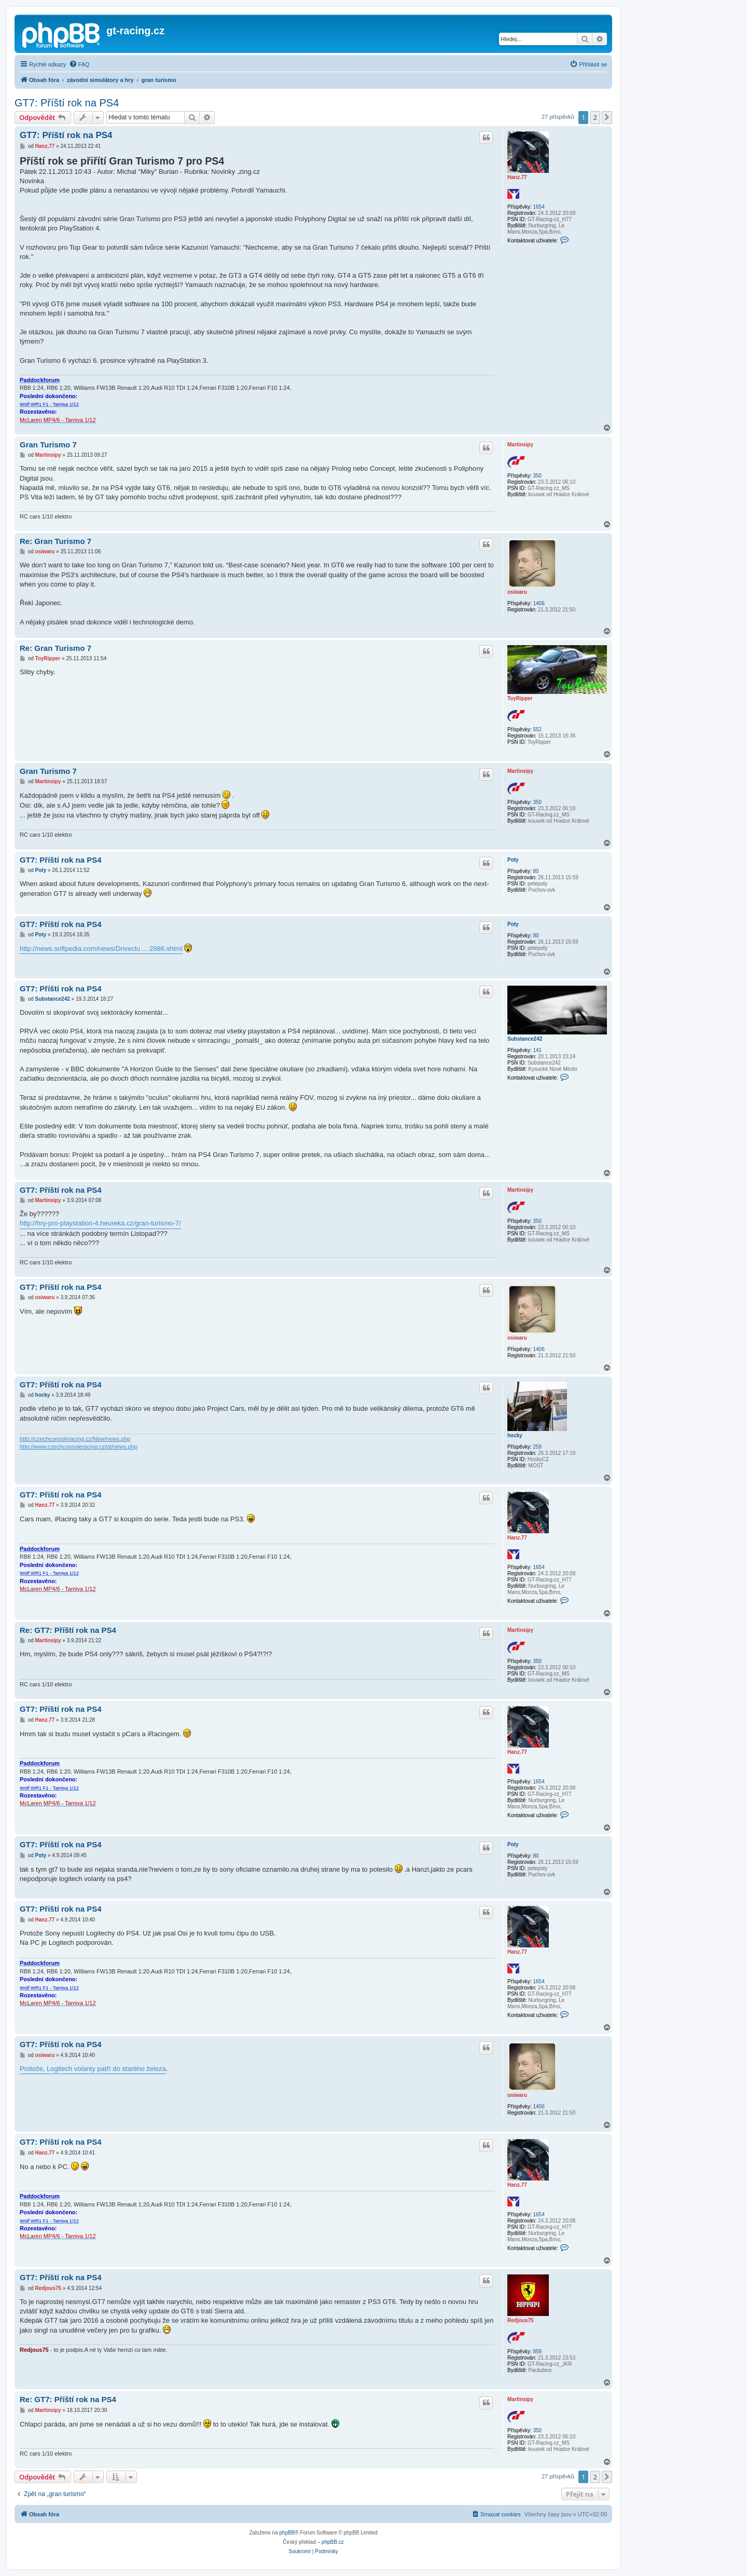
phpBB (287, 2533)
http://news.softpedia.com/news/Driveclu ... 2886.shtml (101, 948)
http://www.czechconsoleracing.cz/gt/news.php (78, 1446)
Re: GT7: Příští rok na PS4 (68, 1630)
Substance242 (524, 1039)
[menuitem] (79, 64)
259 (537, 1447)
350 (537, 476)
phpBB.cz (333, 2542)
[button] (607, 117)
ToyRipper (520, 698)
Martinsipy (520, 444)
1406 (538, 603)
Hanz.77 (517, 177)
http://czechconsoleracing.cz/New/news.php (75, 1439)
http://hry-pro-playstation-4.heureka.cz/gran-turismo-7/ (100, 1223)
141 (537, 1050)
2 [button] (595, 117)
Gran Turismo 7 (48, 444)
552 (537, 729)
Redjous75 (520, 2320)
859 (537, 2351)
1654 (538, 207)
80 (535, 871)
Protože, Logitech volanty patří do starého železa (93, 2069)
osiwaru (517, 592)
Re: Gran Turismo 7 (55, 541)
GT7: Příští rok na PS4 (67, 102)
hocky (514, 1435)
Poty (513, 860)
